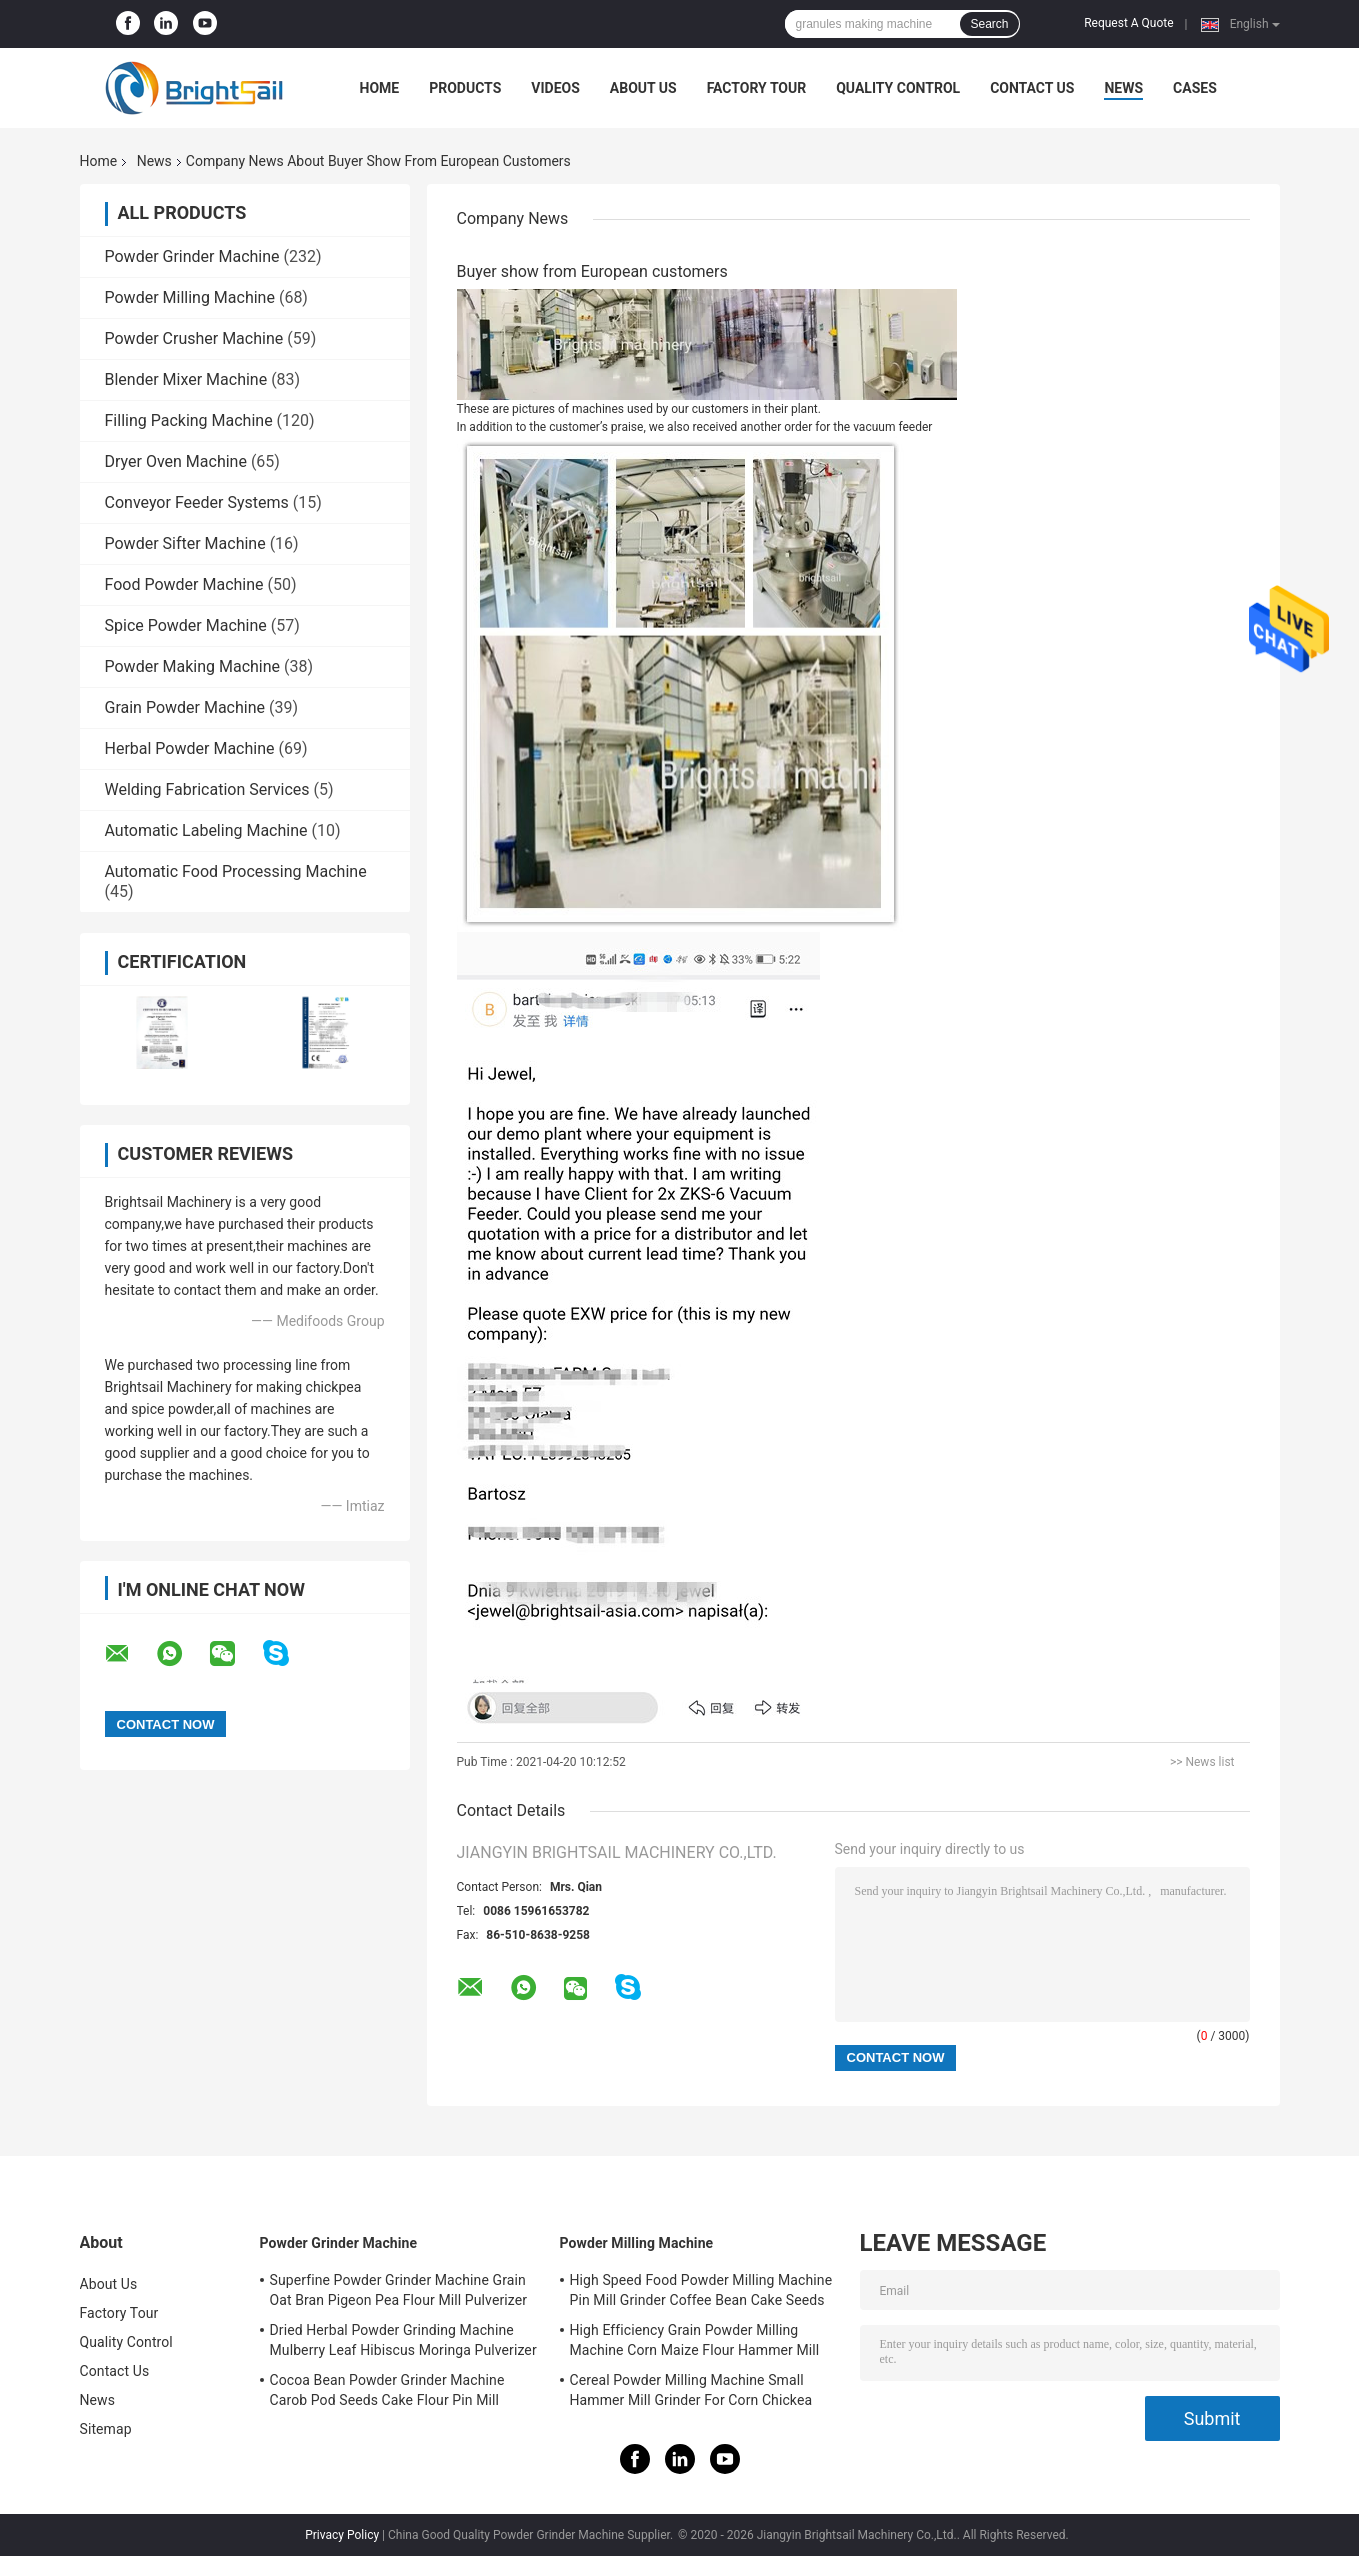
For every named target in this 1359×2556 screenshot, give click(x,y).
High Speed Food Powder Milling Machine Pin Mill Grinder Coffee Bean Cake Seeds (701, 2290)
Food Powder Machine (184, 584)
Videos (555, 88)
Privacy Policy (342, 2535)
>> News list (1202, 1762)
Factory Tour (757, 88)
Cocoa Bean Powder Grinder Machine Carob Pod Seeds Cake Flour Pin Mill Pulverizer (387, 2393)
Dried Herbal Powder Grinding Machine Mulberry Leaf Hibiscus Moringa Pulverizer (403, 2340)
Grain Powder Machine (185, 707)
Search (989, 24)
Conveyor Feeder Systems (197, 502)
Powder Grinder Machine (192, 256)
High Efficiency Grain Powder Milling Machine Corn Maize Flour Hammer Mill (695, 2340)
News (1123, 88)
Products (465, 88)
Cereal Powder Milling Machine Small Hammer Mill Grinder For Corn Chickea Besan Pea (691, 2393)
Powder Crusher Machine (194, 338)
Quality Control (898, 88)
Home (380, 88)
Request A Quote (1128, 23)
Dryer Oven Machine (176, 461)
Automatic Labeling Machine (206, 830)
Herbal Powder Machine (190, 748)
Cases (1195, 88)
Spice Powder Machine (186, 625)
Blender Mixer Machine (186, 379)
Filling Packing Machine (189, 420)
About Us (643, 88)
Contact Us (1032, 88)
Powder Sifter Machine (185, 543)
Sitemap (106, 2429)
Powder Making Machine (193, 666)
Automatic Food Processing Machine (236, 871)
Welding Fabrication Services (207, 789)
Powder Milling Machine (190, 297)
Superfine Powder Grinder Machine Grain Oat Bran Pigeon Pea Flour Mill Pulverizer (399, 2290)
